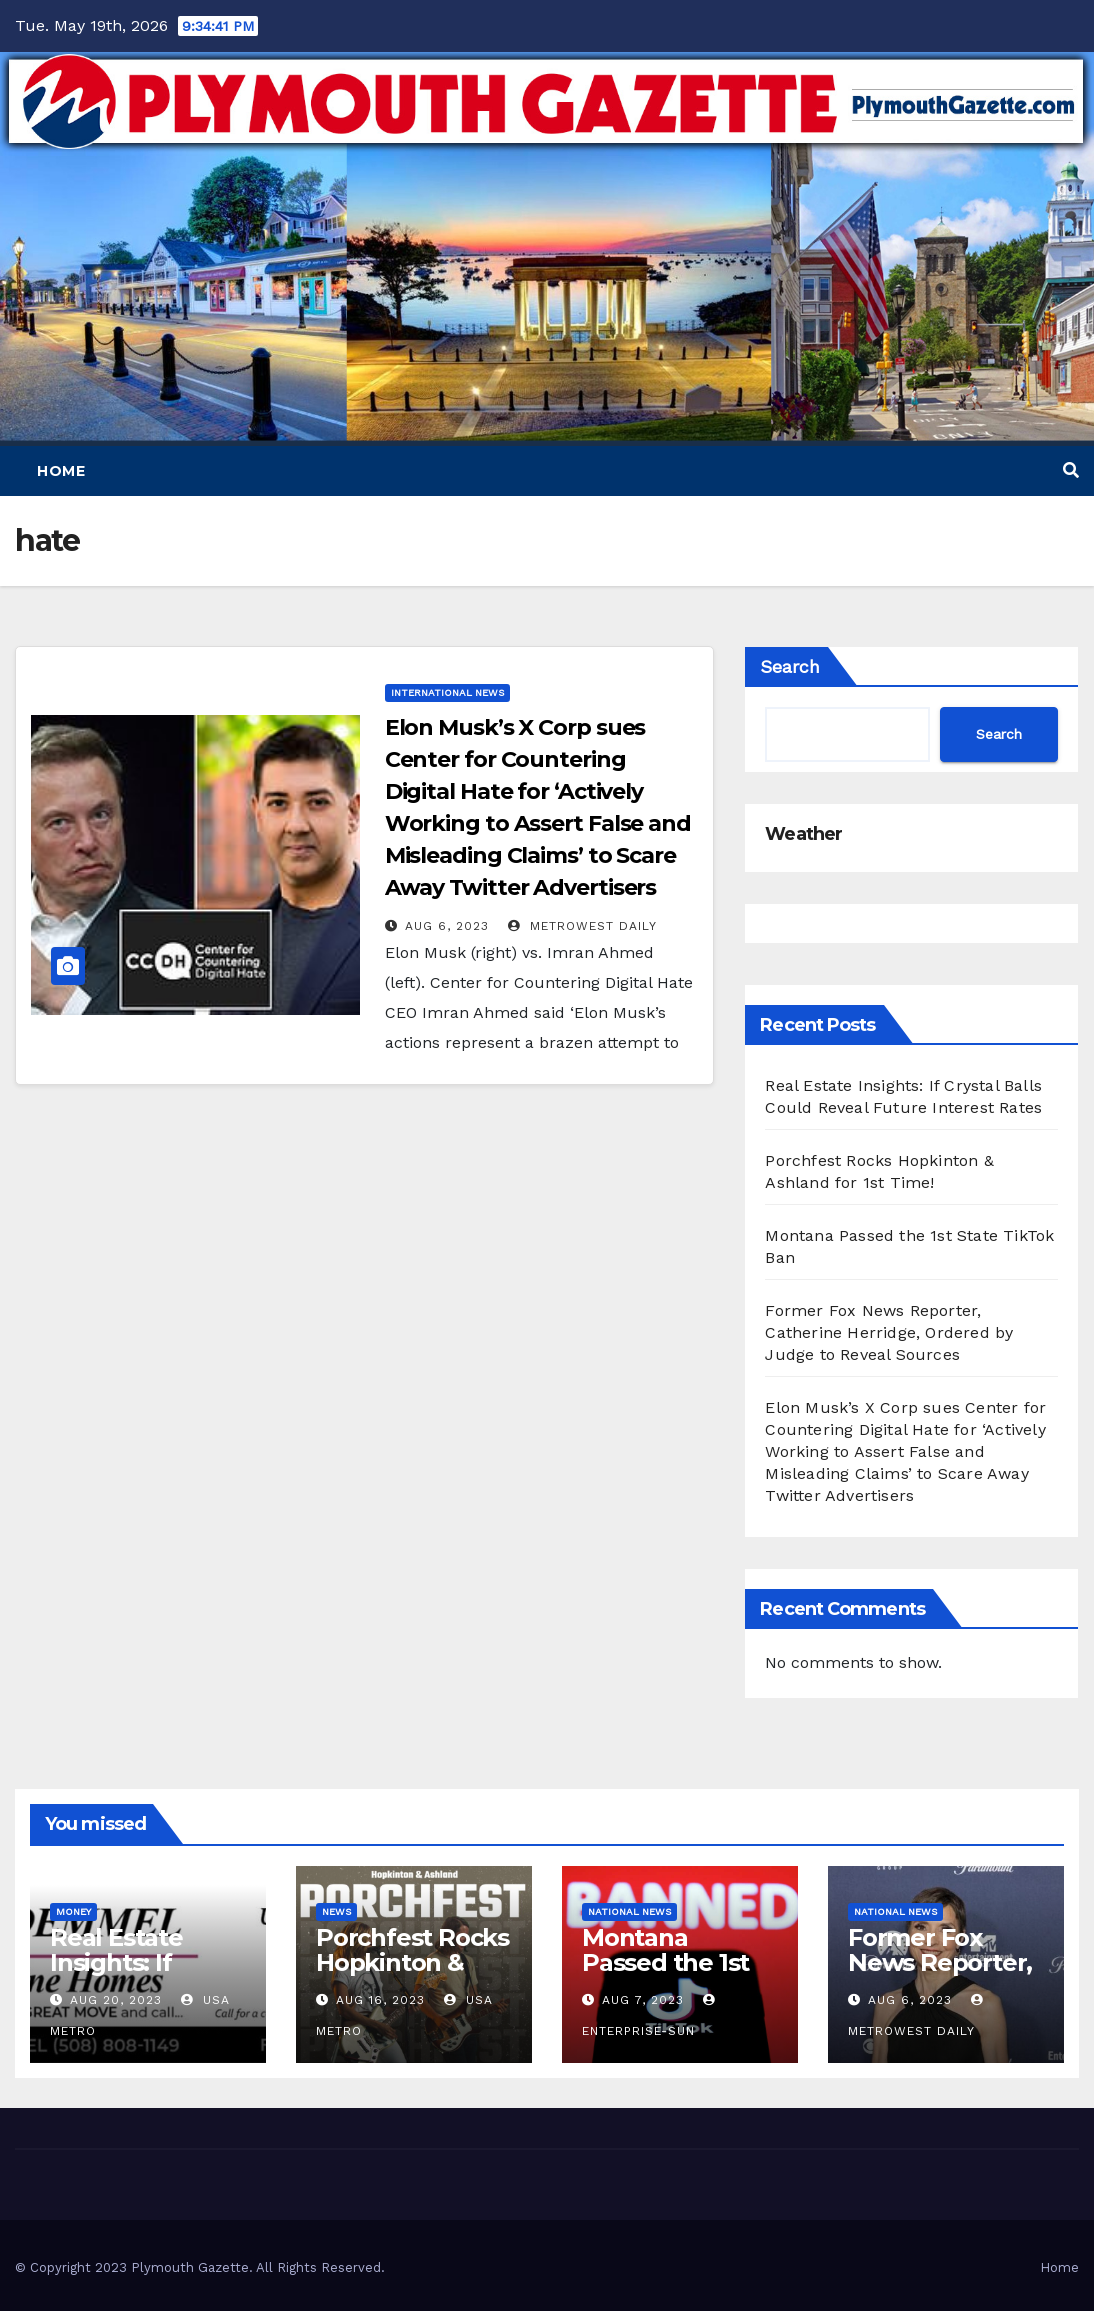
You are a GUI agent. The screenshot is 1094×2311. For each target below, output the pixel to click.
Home (61, 471)
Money (73, 1911)
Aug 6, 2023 (447, 926)
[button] (1071, 470)
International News (447, 692)
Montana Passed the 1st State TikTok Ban (665, 1975)
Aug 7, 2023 (643, 2000)
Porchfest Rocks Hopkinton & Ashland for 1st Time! (412, 1975)
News (336, 1911)
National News (629, 1911)
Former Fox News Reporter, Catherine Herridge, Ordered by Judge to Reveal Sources (889, 1332)
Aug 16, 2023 (380, 2000)
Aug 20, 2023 (116, 2000)
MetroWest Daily (582, 926)
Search (790, 666)
